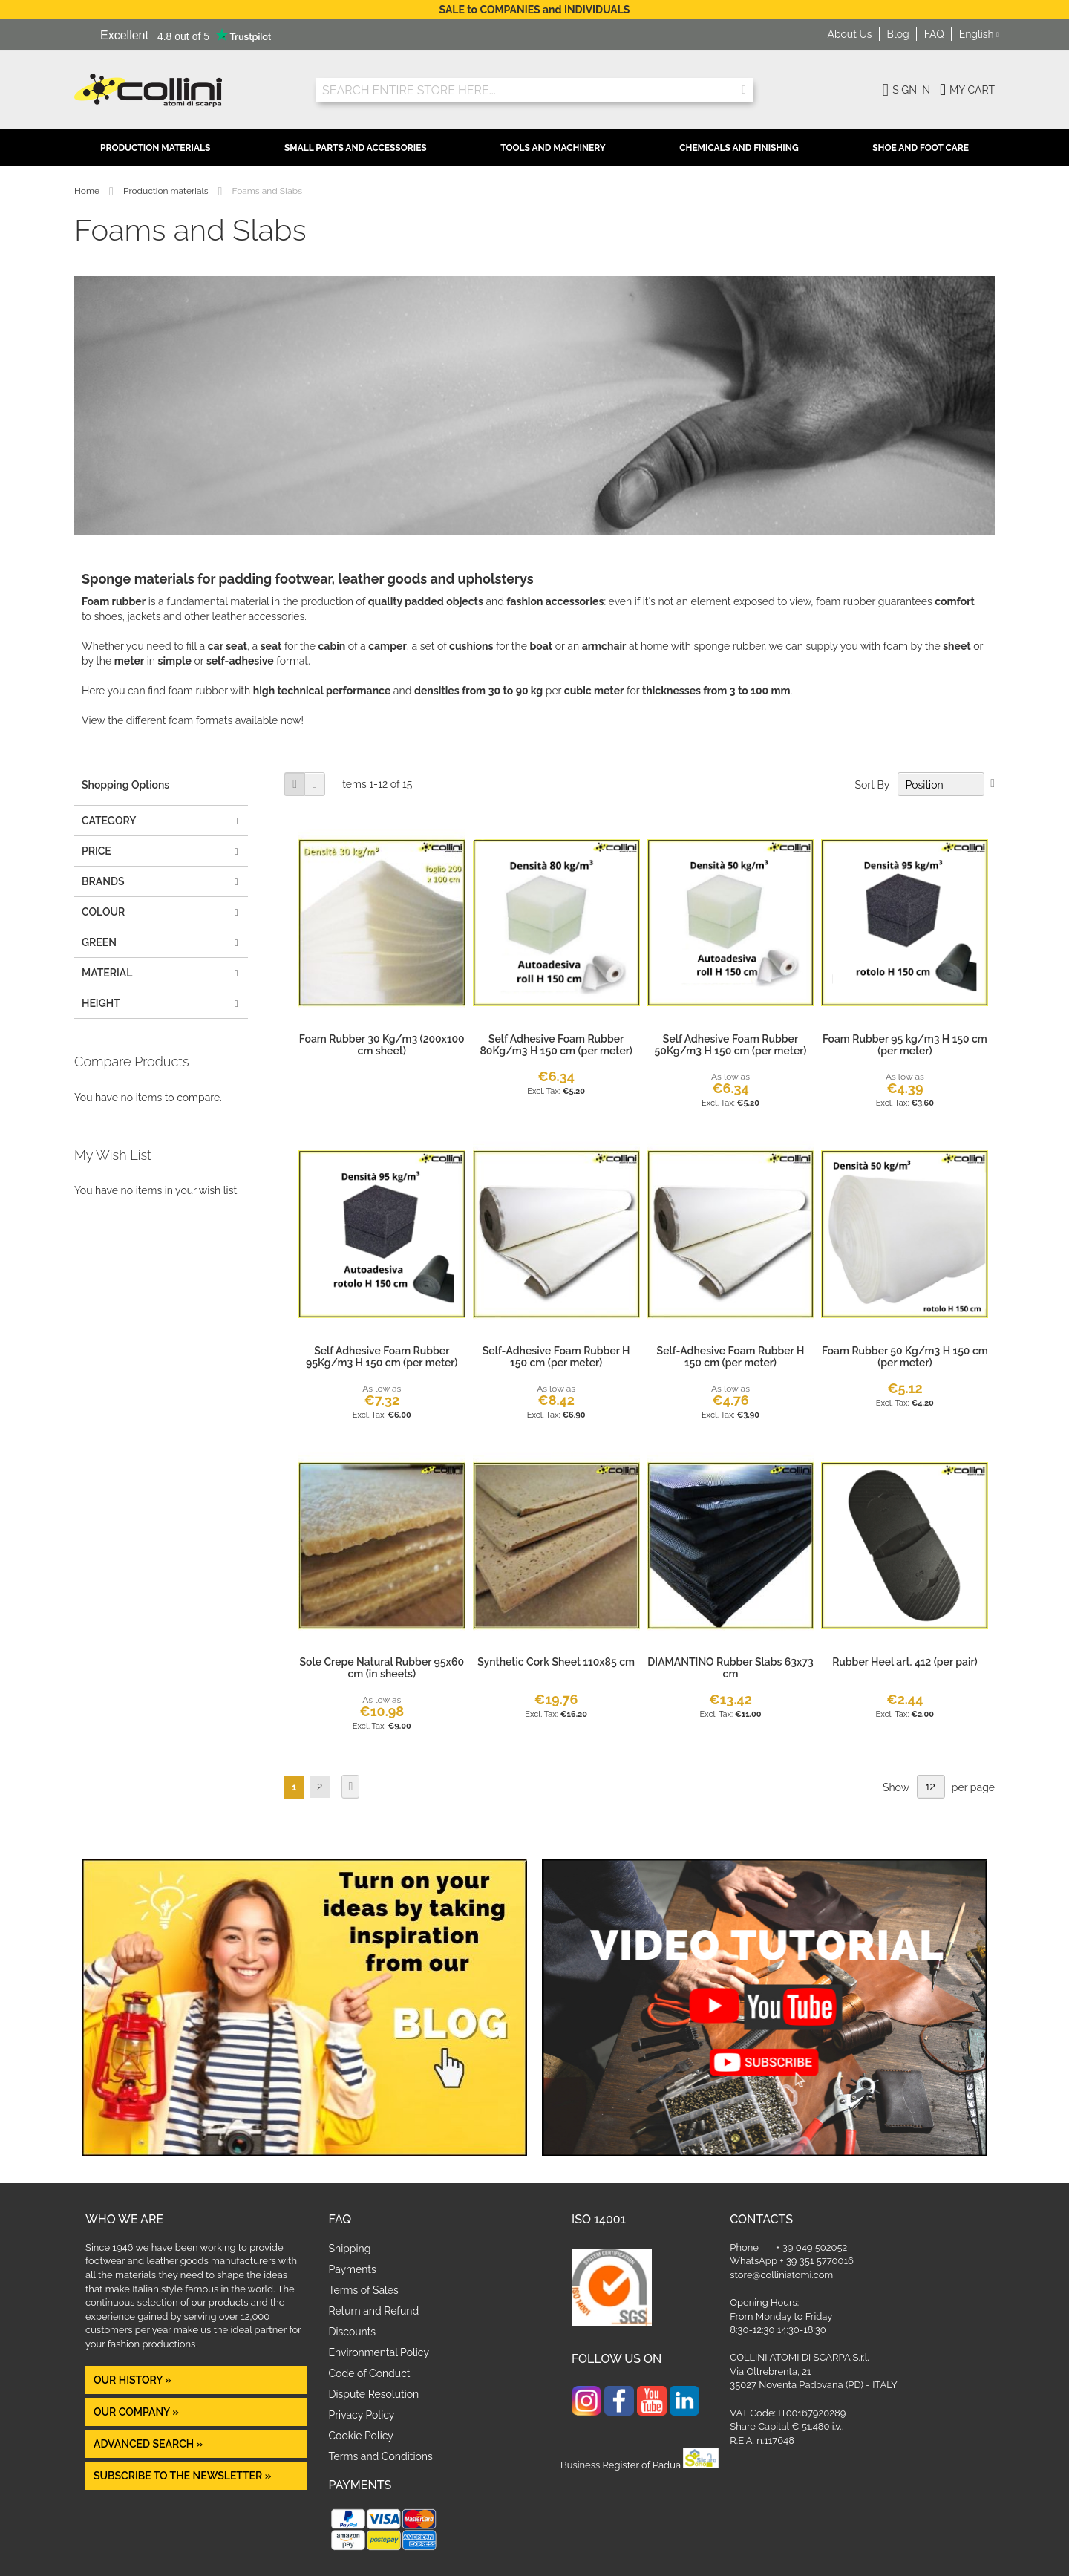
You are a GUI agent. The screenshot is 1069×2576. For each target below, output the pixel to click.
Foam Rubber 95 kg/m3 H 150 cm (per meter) (905, 1045)
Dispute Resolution (374, 2394)
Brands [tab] (103, 881)
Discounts (352, 2332)
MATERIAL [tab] (107, 973)
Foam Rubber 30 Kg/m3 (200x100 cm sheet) (382, 1045)
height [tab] (101, 1003)
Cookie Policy (361, 2436)
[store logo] (183, 90)
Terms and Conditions (381, 2456)
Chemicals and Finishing (738, 148)
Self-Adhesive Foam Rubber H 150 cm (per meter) (556, 1357)
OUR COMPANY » (137, 2412)
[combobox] (534, 90)
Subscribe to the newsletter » (182, 2476)
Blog (898, 34)
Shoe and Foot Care (920, 148)
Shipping (350, 2248)
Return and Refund (374, 2311)
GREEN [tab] (99, 942)
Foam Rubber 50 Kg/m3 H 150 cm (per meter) (905, 1357)
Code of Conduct (370, 2373)
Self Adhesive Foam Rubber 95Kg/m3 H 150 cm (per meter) (381, 1357)
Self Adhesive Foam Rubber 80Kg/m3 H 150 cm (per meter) (556, 1045)
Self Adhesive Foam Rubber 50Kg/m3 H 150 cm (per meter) (731, 1045)
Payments (352, 2269)
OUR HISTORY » (132, 2380)
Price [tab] (96, 851)
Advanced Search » (150, 2444)
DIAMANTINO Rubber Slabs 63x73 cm (730, 1668)
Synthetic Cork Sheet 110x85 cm (556, 1662)
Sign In (911, 90)
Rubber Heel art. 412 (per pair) (904, 1662)
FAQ (934, 34)
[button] (979, 35)
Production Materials (155, 148)
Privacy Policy (362, 2415)
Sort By (872, 785)
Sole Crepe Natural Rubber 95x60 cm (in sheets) (382, 1668)
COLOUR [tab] (103, 912)
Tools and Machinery (553, 148)
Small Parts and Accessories (355, 148)
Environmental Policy (379, 2352)
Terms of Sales (364, 2290)
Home (88, 191)
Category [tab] (109, 820)
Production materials (167, 191)
